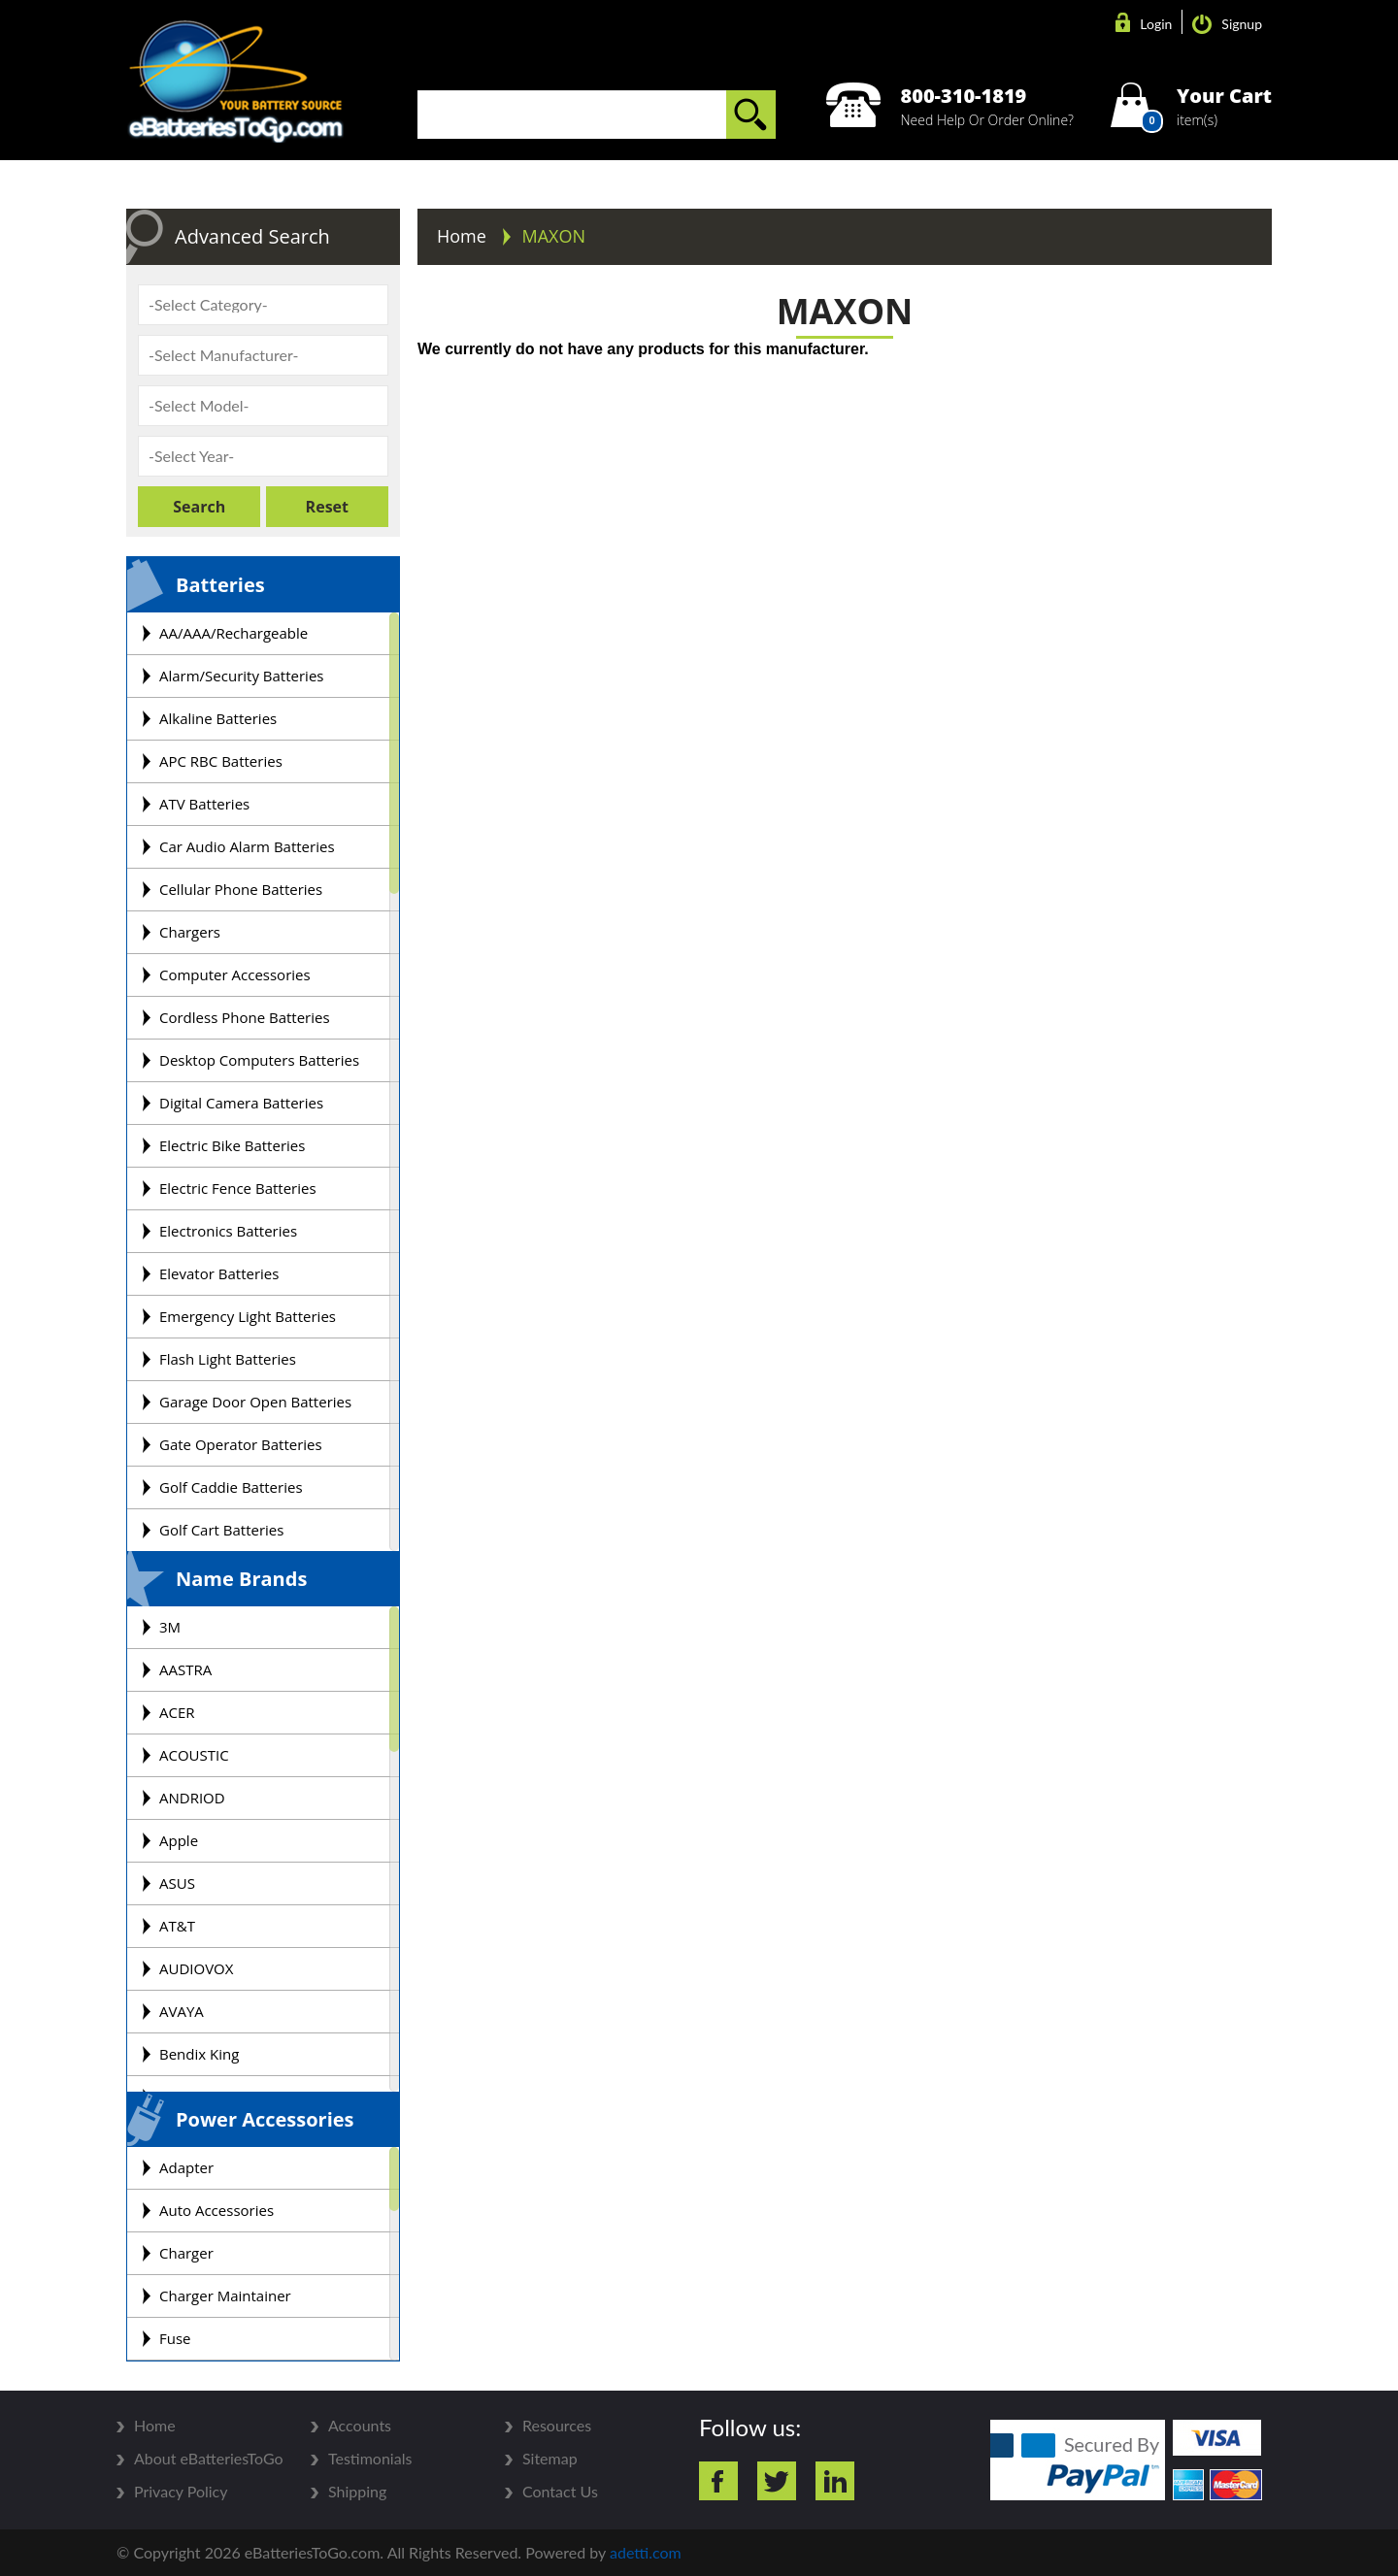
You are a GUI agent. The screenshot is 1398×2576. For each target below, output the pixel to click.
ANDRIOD (192, 1797)
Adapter (186, 2167)
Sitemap (550, 2458)
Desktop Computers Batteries (259, 1060)
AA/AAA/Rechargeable (233, 633)
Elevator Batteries (219, 1273)
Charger (186, 2252)
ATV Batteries (204, 803)
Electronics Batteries (228, 1230)
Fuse (175, 2338)
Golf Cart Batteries (221, 1529)
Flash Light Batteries (227, 1359)
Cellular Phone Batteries (240, 889)
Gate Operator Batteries (240, 1444)
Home (464, 236)
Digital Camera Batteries (241, 1102)
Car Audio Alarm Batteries (247, 846)
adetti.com (646, 2552)
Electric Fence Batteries (237, 1188)
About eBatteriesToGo (208, 2458)
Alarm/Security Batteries (241, 675)
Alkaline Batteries (218, 718)
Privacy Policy (181, 2491)
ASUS (177, 1883)
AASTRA (185, 1669)
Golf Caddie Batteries (231, 1487)
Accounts (359, 2425)
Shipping (357, 2491)
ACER (177, 1712)
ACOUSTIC (194, 1755)
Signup (1227, 24)
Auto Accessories (216, 2210)
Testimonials (370, 2458)
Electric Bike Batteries (232, 1145)
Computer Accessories (235, 974)
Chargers (189, 931)
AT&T (177, 1925)
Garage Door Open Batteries (255, 1401)
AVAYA (181, 2011)
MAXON (554, 236)
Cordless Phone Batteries (244, 1017)
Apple (178, 1840)
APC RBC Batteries (221, 761)
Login (1143, 24)
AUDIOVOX (196, 1968)
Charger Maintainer (225, 2295)
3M (170, 1626)
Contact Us (560, 2491)
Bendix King (199, 2054)
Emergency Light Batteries (247, 1316)
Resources (556, 2425)
